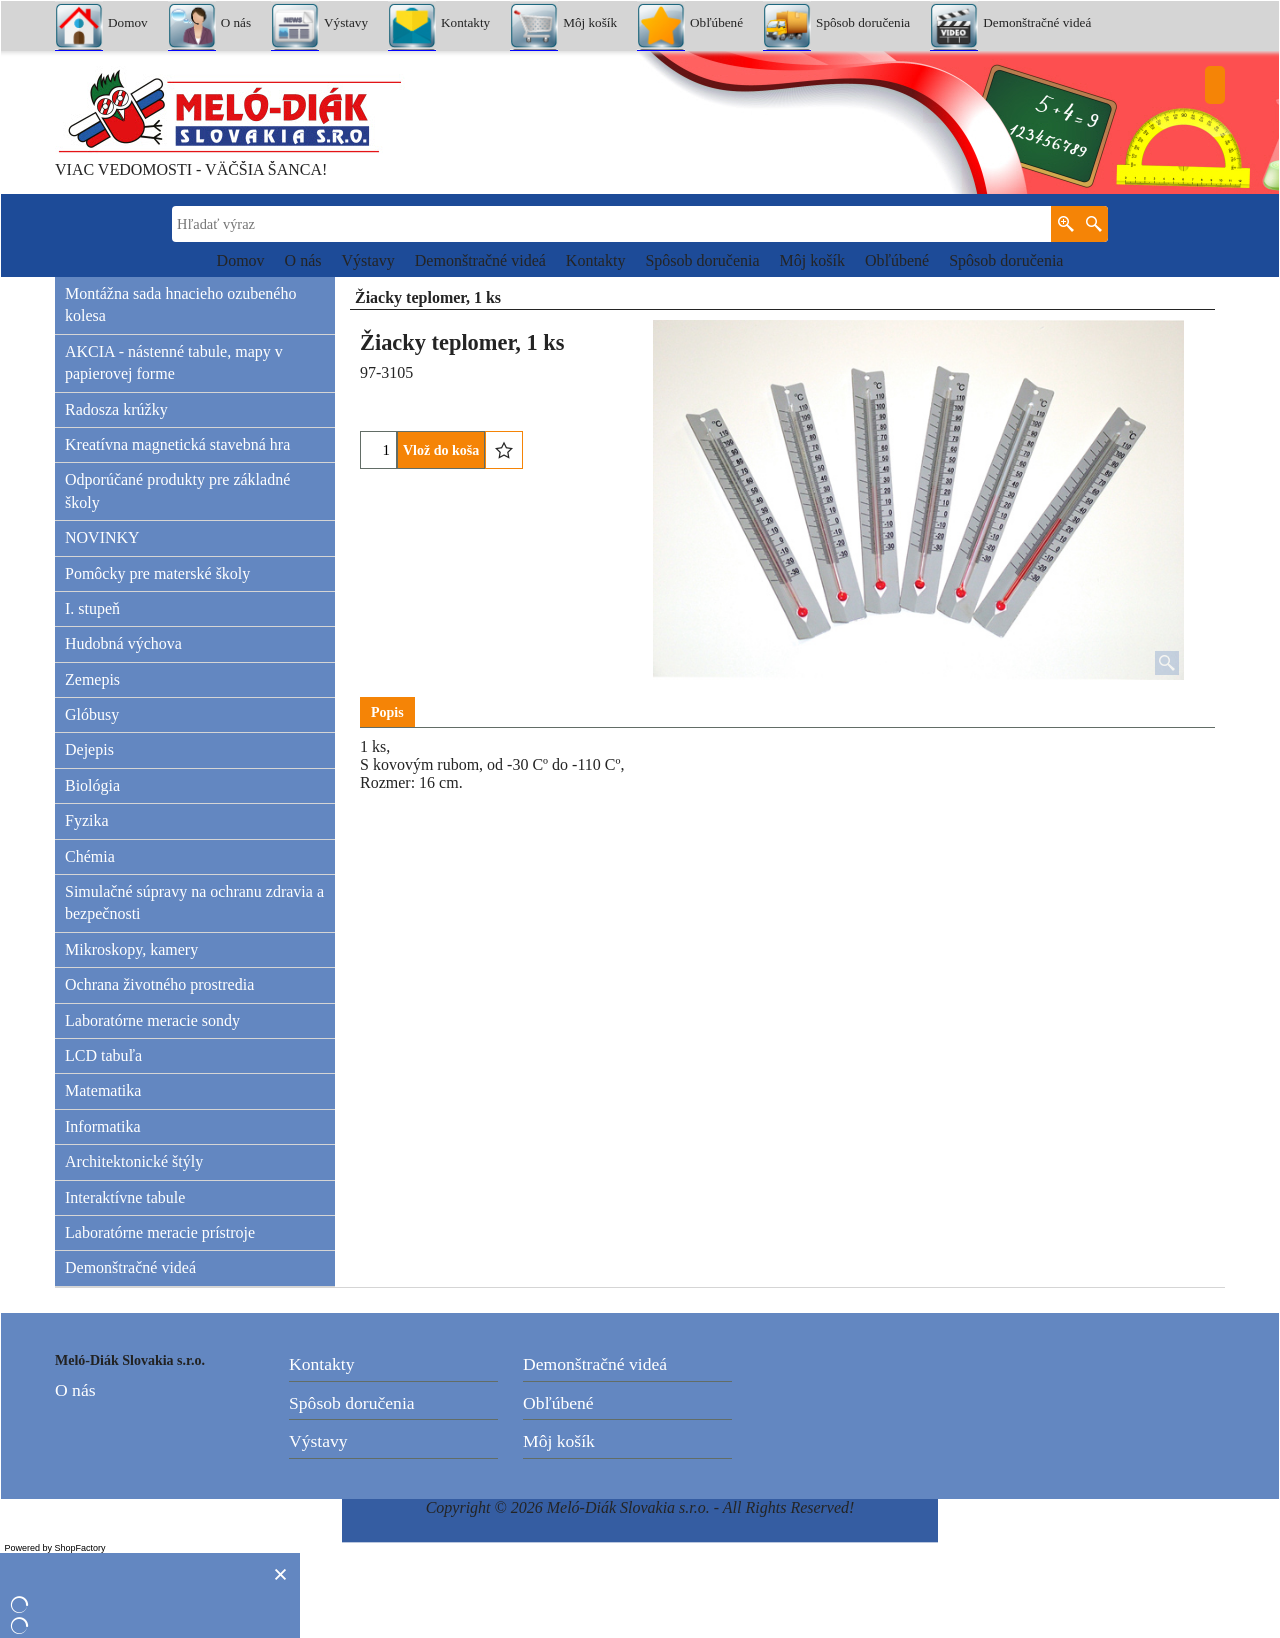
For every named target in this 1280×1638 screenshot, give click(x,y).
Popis (387, 712)
